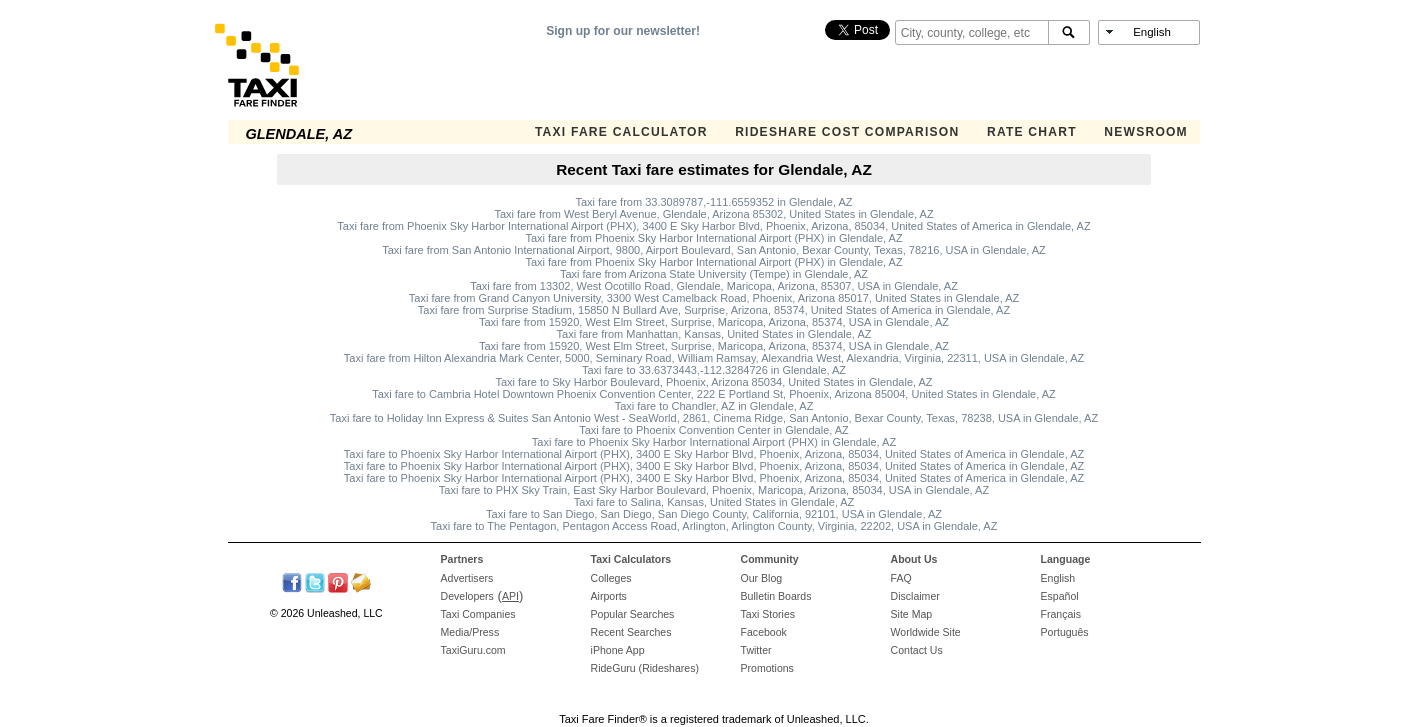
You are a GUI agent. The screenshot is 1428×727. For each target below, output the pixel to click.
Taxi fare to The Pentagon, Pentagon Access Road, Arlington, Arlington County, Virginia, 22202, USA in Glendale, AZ (714, 526)
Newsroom (1146, 132)
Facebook (764, 632)
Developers (467, 596)
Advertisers (467, 578)
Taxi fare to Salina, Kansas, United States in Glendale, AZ (714, 502)
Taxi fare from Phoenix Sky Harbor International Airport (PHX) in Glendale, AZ (713, 238)
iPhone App (618, 650)
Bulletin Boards (776, 596)
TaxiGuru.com (473, 650)
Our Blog (762, 578)
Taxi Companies (478, 614)
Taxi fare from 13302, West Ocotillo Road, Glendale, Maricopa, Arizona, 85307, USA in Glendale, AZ (714, 286)
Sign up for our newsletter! (623, 31)
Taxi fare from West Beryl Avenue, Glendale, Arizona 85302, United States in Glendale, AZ (713, 214)
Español (1060, 596)
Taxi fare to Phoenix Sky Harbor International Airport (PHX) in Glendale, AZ (714, 442)
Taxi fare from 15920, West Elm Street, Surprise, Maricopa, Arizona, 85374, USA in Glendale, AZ (714, 322)
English (1058, 578)
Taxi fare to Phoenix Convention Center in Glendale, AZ (714, 430)
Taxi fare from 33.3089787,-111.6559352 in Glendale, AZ (713, 202)
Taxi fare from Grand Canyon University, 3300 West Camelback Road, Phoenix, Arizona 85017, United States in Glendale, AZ (714, 298)
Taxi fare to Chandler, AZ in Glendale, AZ (714, 406)
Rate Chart (1032, 132)
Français (1061, 614)
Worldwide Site (926, 632)
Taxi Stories (768, 614)
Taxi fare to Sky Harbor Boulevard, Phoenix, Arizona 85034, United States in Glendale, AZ (713, 382)
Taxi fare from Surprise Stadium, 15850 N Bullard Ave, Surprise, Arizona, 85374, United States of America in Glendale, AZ (714, 310)
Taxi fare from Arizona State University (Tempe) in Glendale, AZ (714, 274)
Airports (609, 596)
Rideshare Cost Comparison (847, 132)
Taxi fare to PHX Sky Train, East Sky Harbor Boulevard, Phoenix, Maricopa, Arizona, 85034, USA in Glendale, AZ (714, 490)
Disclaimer (915, 596)
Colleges (611, 578)
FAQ (901, 578)
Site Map (912, 614)
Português (1065, 632)
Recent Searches (631, 632)
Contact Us (917, 650)
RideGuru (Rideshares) (645, 668)
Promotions (767, 668)
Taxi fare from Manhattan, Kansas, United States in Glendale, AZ (714, 334)
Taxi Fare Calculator (621, 132)
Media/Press (470, 632)
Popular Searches (633, 614)
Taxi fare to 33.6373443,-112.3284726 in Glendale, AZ (714, 370)
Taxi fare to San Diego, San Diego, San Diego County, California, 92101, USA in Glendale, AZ (714, 514)
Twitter (756, 650)
